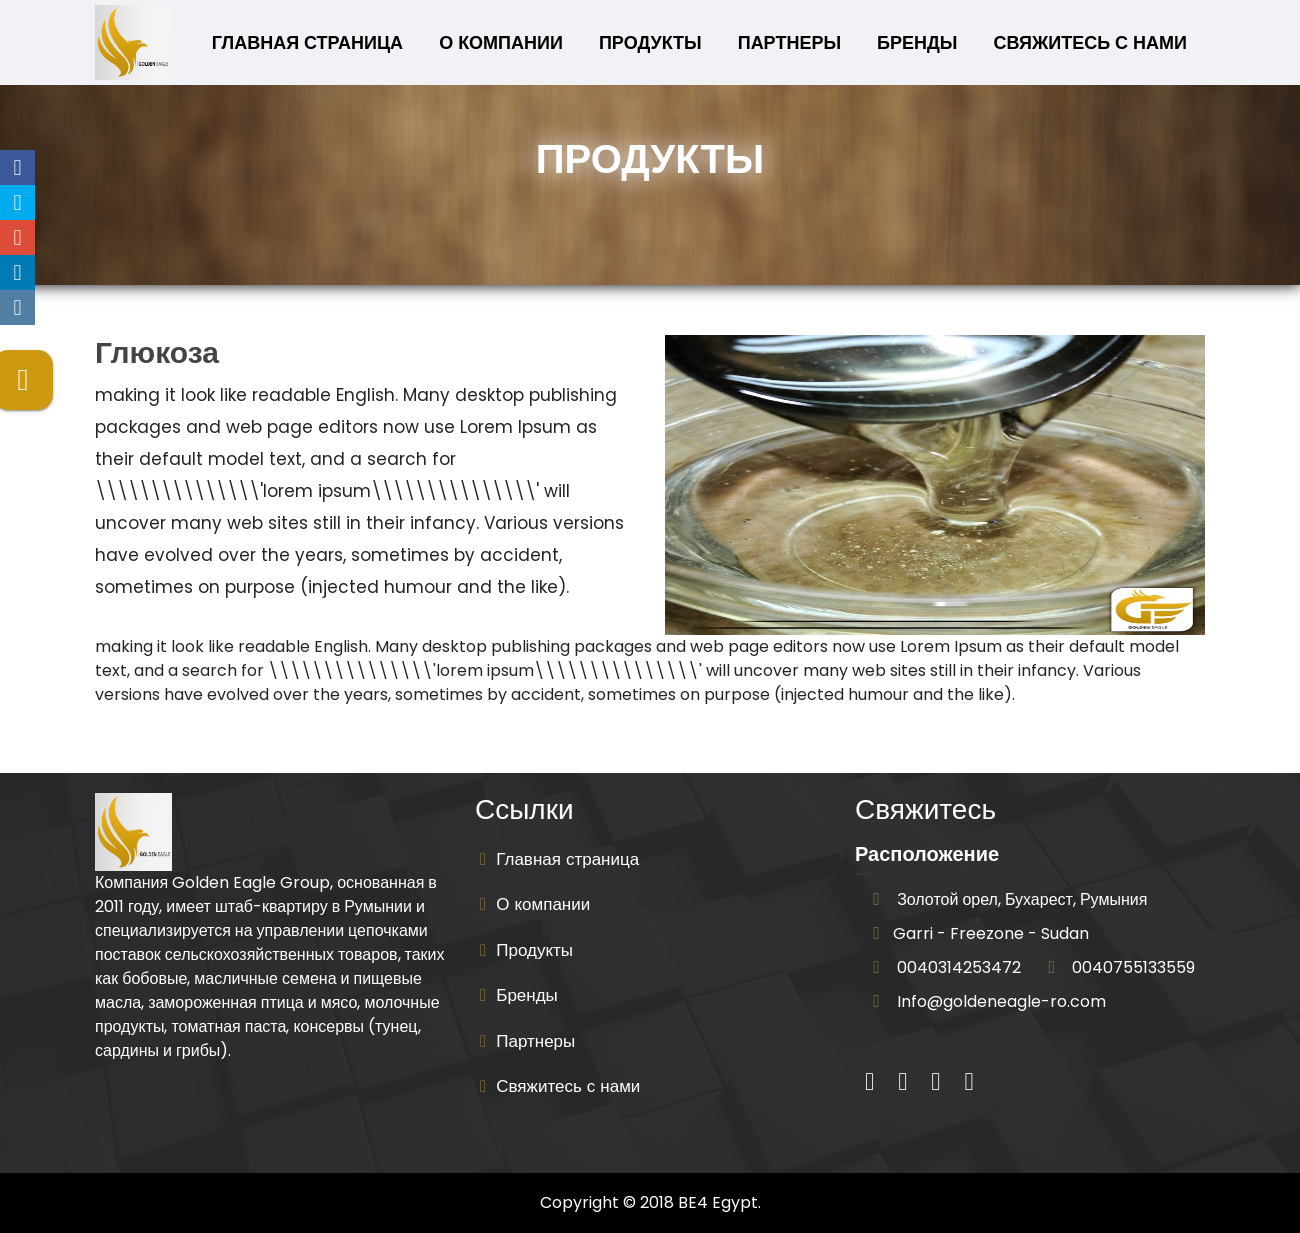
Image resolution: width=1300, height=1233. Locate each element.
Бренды (917, 42)
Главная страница (311, 41)
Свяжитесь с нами (1090, 42)
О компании (501, 42)
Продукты (650, 42)
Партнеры (789, 42)
